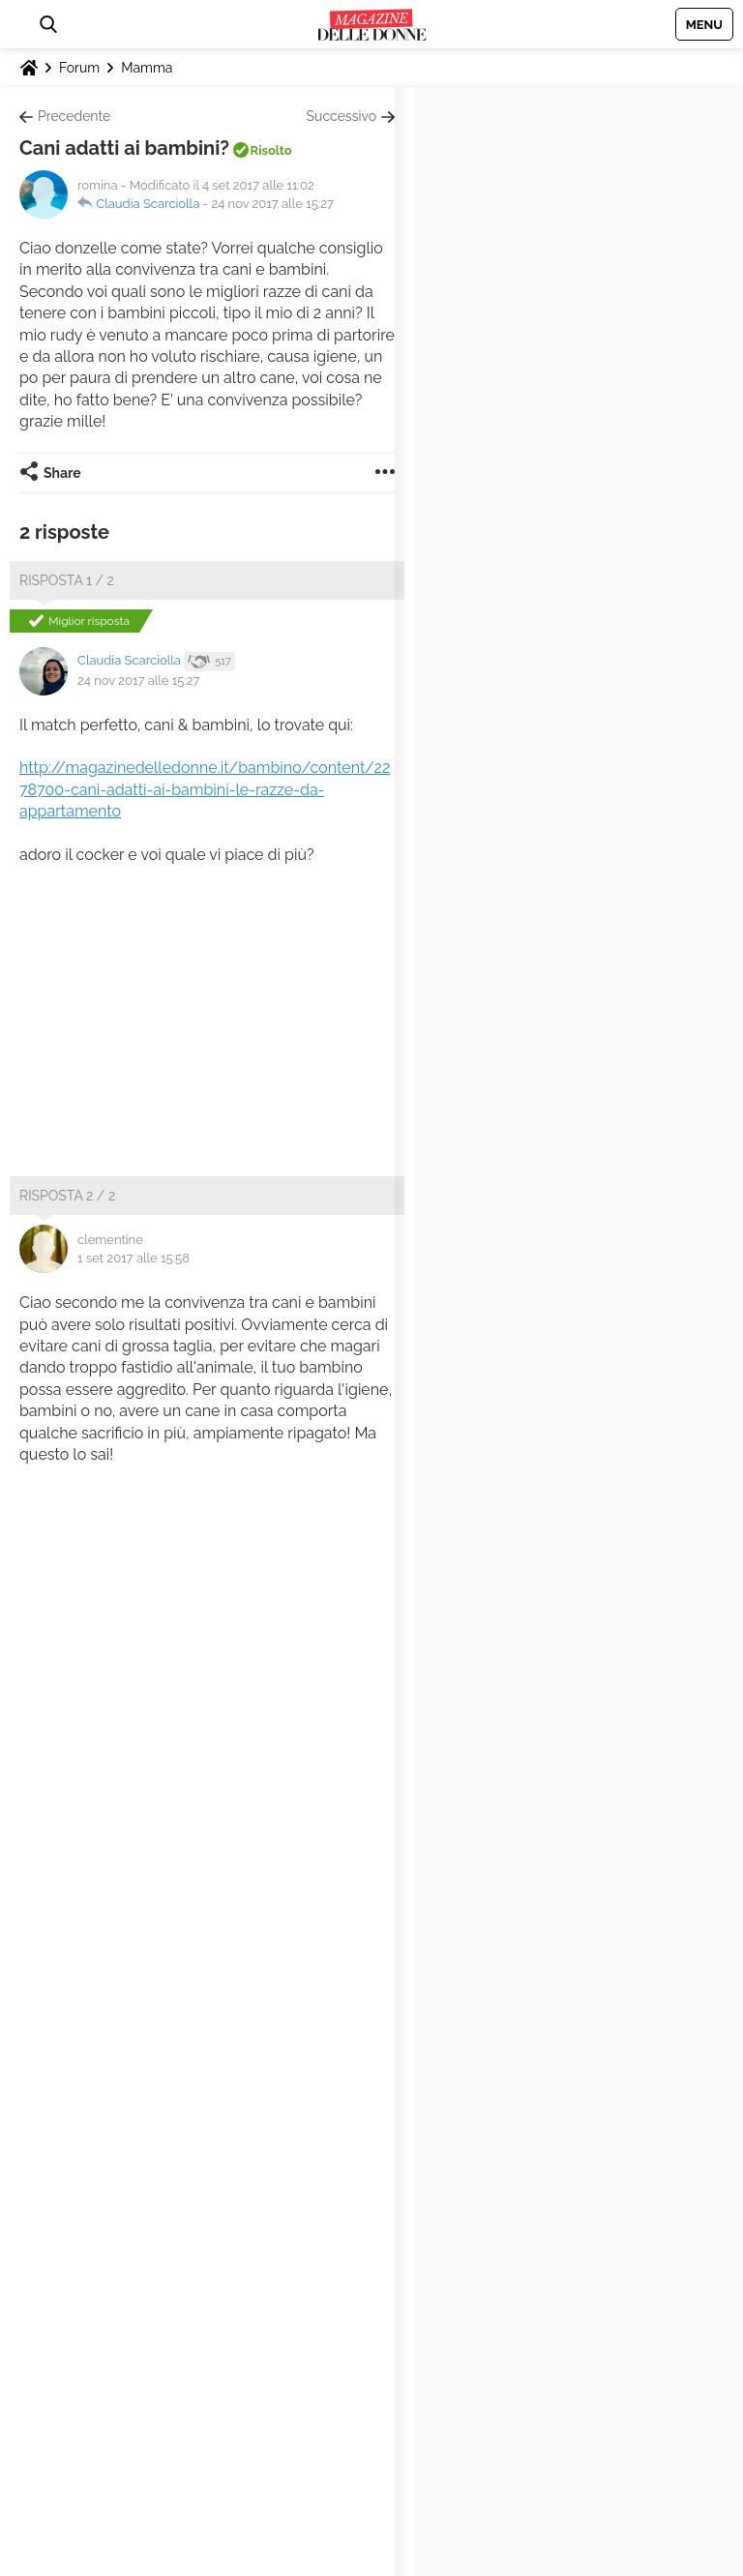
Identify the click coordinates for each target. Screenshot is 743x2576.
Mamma (146, 67)
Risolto (271, 150)
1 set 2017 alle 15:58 (133, 1258)
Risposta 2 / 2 (67, 1195)
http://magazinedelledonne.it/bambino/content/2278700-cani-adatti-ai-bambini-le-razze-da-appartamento (204, 789)
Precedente (74, 116)
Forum (79, 67)
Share (62, 473)
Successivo (341, 116)
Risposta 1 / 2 (66, 580)
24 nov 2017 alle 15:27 (272, 203)
